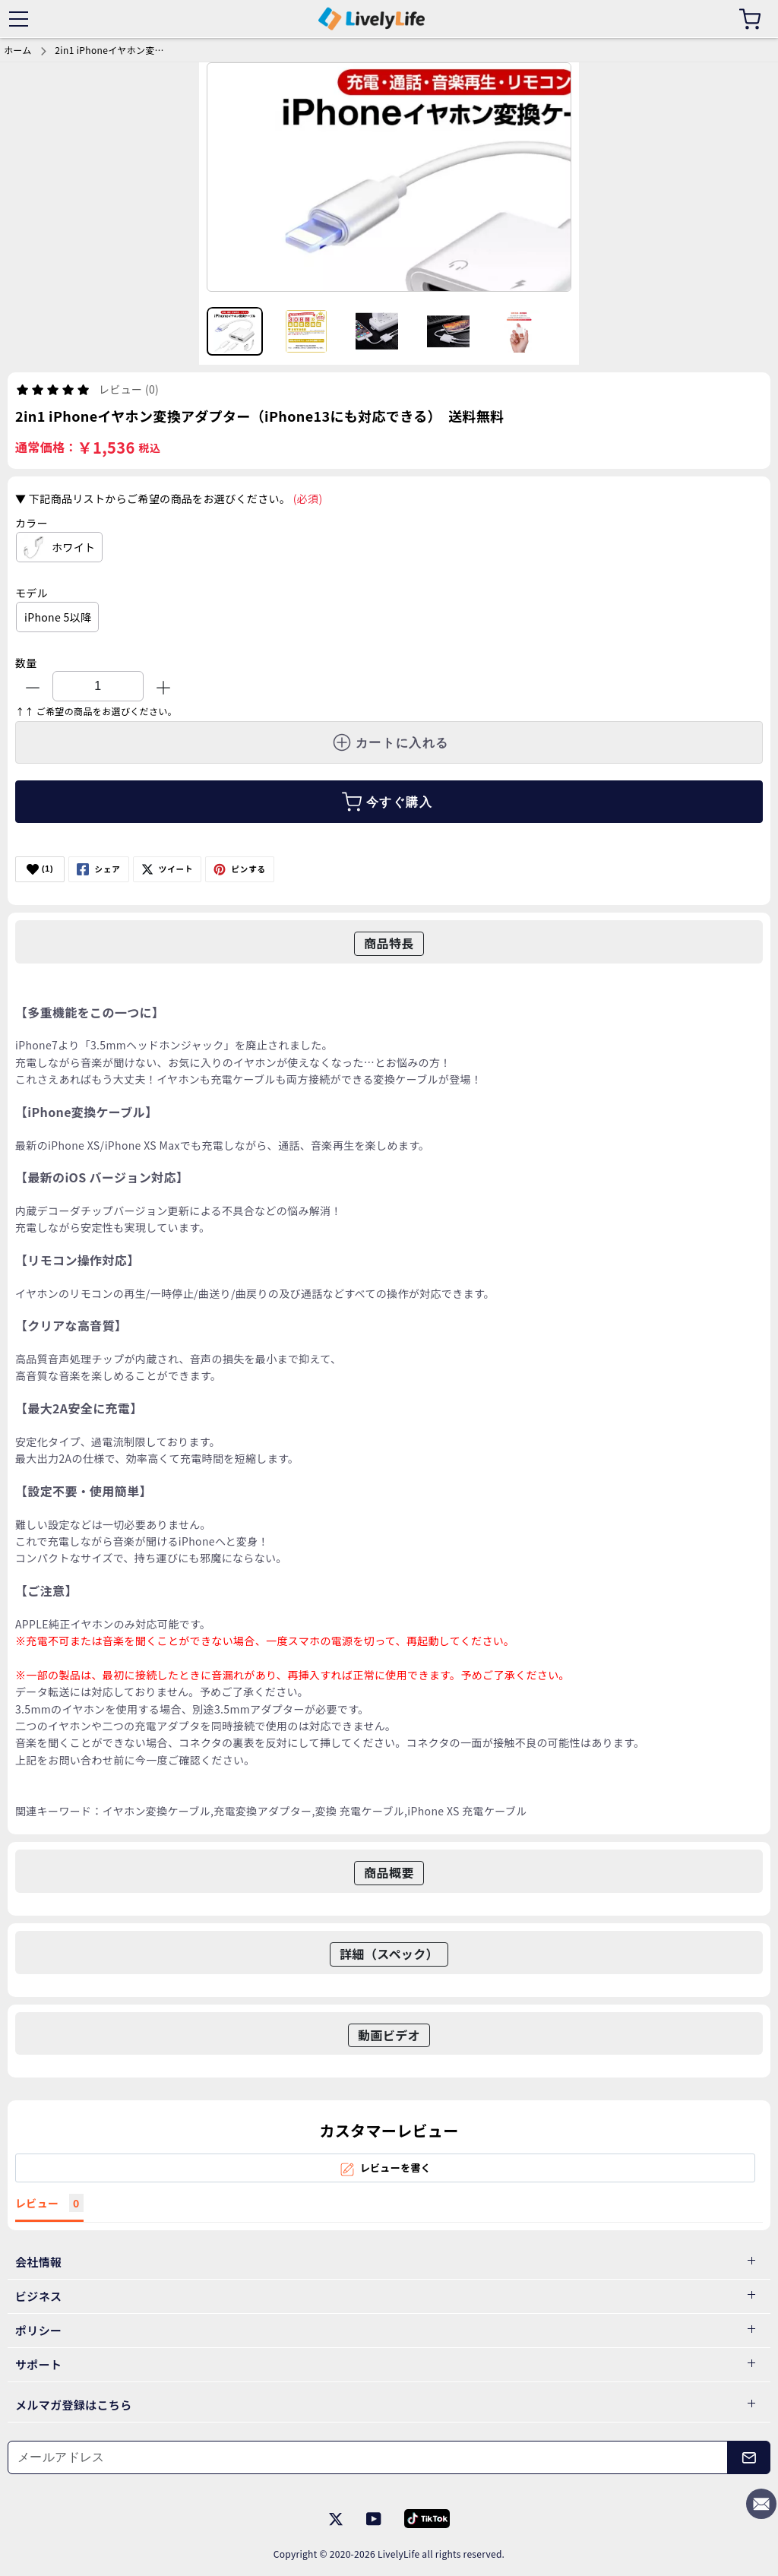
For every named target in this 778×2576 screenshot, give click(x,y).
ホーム (18, 49)
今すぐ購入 (387, 802)
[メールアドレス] (368, 2457)
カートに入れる (391, 742)
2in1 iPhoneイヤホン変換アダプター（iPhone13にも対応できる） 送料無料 (112, 49)
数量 (26, 662)
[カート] (750, 19)
